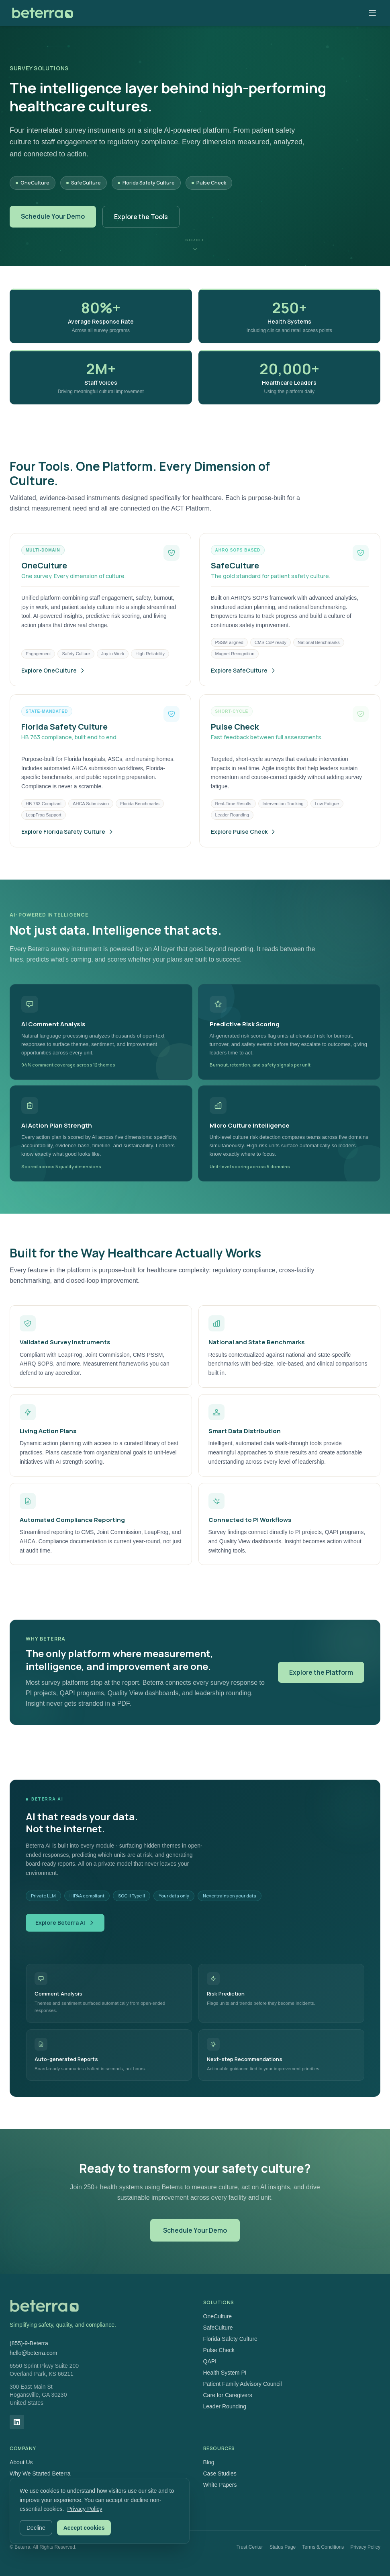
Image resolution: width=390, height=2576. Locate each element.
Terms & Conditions (323, 2547)
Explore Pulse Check (243, 847)
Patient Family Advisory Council (242, 2384)
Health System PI (225, 2372)
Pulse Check (219, 2350)
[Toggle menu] (372, 13)
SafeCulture (218, 2327)
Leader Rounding (224, 2406)
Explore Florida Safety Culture (67, 847)
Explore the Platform (321, 1678)
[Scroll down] (195, 244)
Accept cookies (84, 2528)
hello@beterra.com (33, 2353)
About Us (21, 2462)
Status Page (283, 2547)
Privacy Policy (365, 2547)
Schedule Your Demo (53, 216)
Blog (208, 2462)
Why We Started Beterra (40, 2473)
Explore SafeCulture (243, 685)
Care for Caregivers (227, 2395)
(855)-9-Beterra (29, 2343)
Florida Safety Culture (230, 2339)
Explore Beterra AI (65, 1922)
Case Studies (220, 2473)
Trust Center (250, 2547)
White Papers (220, 2485)
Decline (36, 2528)
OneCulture (217, 2316)
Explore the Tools (141, 216)
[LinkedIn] (17, 2422)
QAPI (209, 2361)
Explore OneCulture (53, 685)
